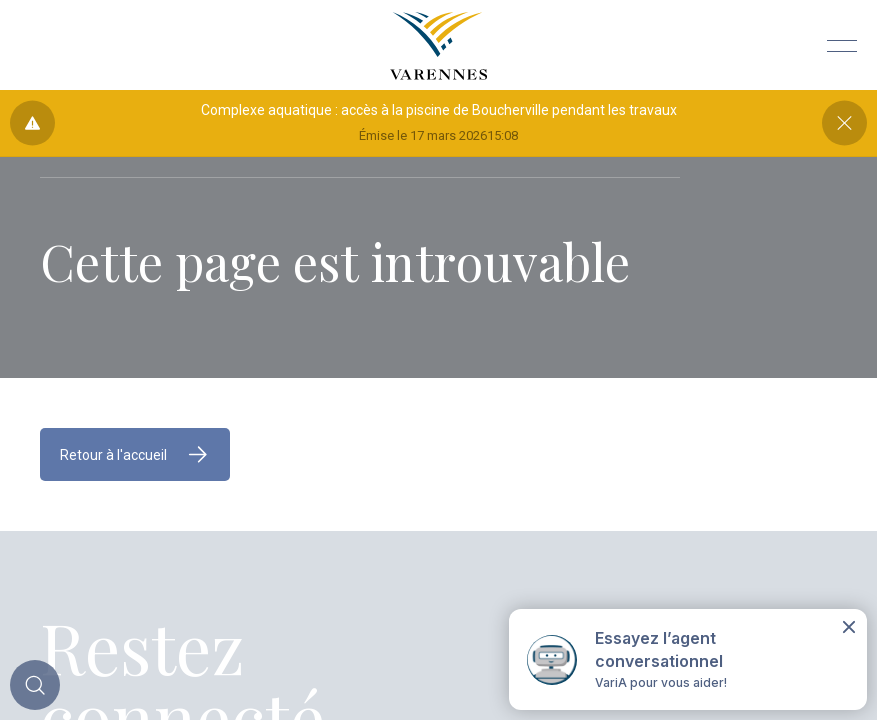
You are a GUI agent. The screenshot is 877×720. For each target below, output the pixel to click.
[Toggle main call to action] (35, 685)
